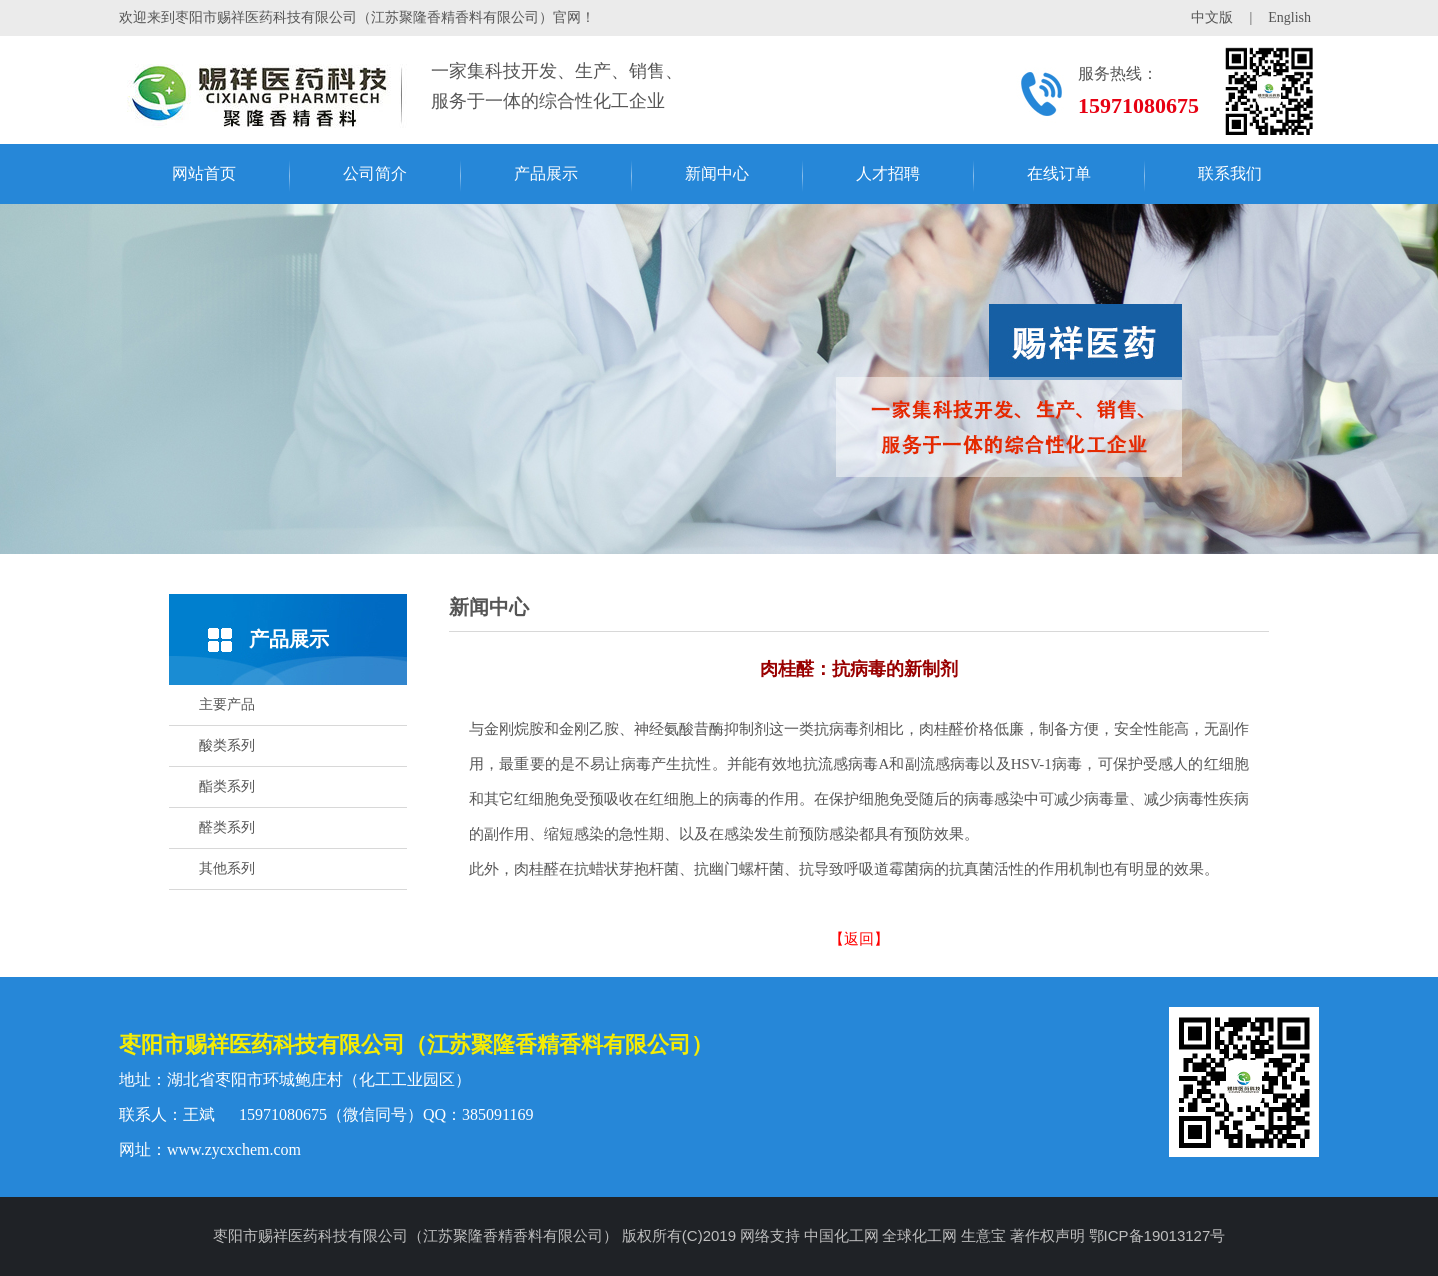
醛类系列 (227, 827)
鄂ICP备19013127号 (1157, 1235)
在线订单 (1059, 173)
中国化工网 (841, 1235)
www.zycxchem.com (234, 1149)
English (1289, 17)
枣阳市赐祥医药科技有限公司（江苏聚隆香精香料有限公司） (416, 1044)
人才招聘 (888, 173)
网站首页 (204, 173)
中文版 (1212, 17)
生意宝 (983, 1235)
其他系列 (227, 868)
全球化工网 (919, 1235)
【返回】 (859, 939)
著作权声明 (1047, 1235)
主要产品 (227, 704)
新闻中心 (717, 173)
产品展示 (546, 173)
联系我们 (1230, 173)
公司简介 (375, 173)
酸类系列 (227, 745)
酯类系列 (227, 786)
